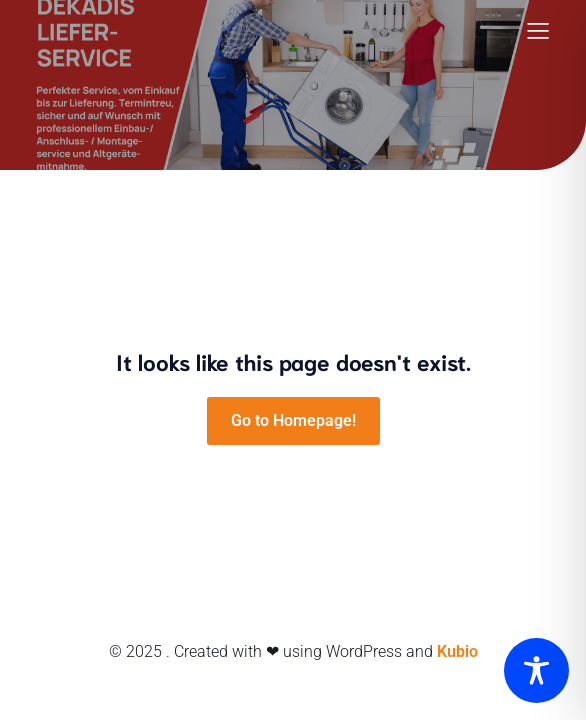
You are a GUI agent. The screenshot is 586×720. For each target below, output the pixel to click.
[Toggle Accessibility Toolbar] (536, 670)
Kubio (457, 651)
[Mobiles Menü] (538, 30)
